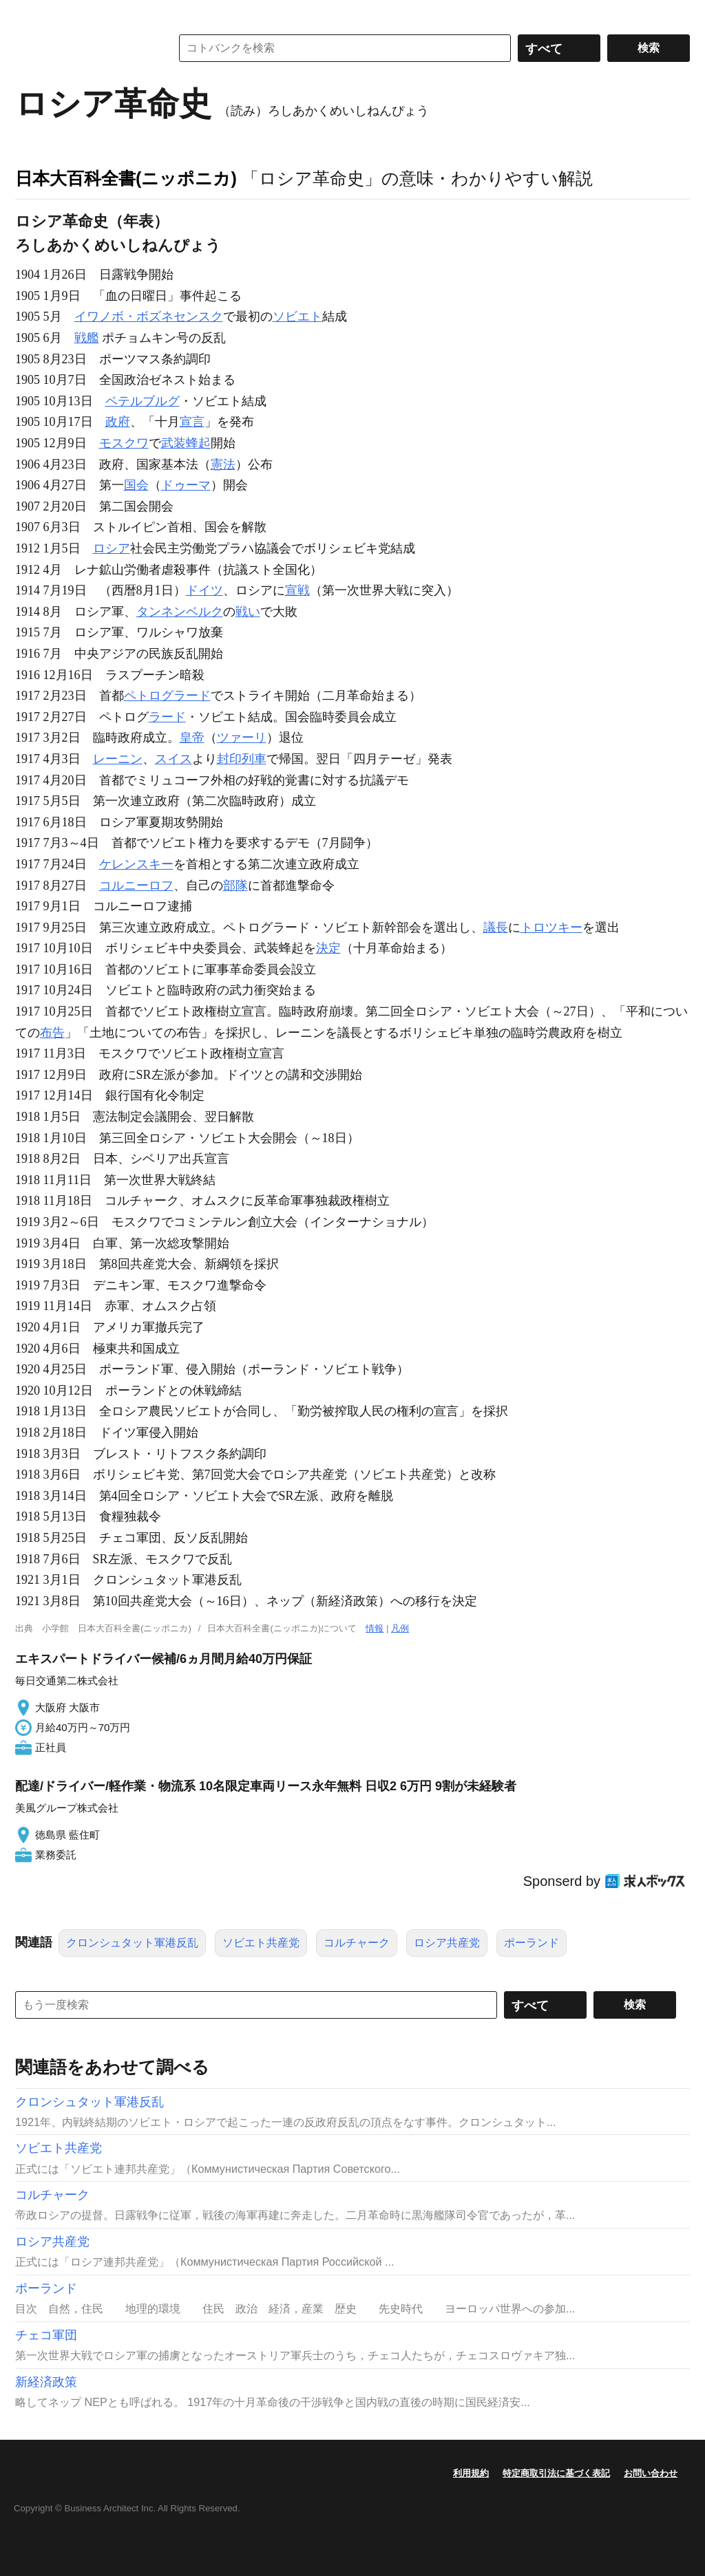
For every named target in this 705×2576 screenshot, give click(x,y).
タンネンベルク (179, 612)
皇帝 (192, 737)
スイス (173, 759)
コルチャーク (357, 1943)
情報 (374, 1628)
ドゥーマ (186, 485)
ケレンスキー (136, 864)
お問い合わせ (650, 2473)
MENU (29, 14)
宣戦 (297, 590)
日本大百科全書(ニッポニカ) (126, 178)
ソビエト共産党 (260, 1943)
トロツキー (551, 927)
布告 (52, 1033)
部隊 (235, 885)
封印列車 (241, 759)
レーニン (118, 759)
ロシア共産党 (447, 1943)
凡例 (400, 1628)
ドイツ (204, 590)
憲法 (223, 464)
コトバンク (83, 48)
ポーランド (531, 1943)
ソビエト (297, 316)
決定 (328, 948)
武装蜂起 (186, 443)
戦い (247, 612)
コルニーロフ (136, 885)
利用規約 (471, 2473)
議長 (495, 927)
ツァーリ (241, 737)
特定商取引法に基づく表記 (556, 2473)
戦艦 (86, 338)
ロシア (111, 548)
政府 (117, 422)
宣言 (192, 422)
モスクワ (124, 443)
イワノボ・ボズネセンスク (148, 316)
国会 (136, 485)
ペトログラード (167, 695)
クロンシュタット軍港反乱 (132, 1943)
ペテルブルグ (142, 401)
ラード (167, 717)
